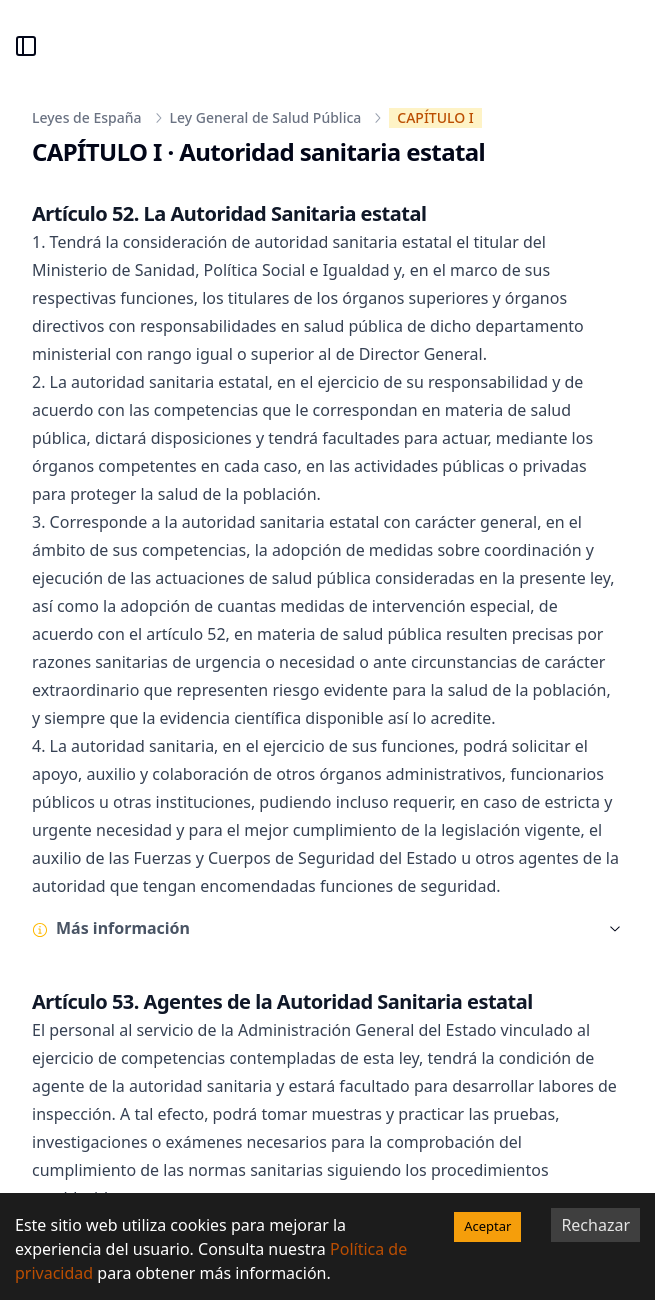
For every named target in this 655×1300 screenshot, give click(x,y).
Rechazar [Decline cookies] (595, 1225)
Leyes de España (87, 117)
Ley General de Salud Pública (266, 117)
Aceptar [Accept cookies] (487, 1226)
